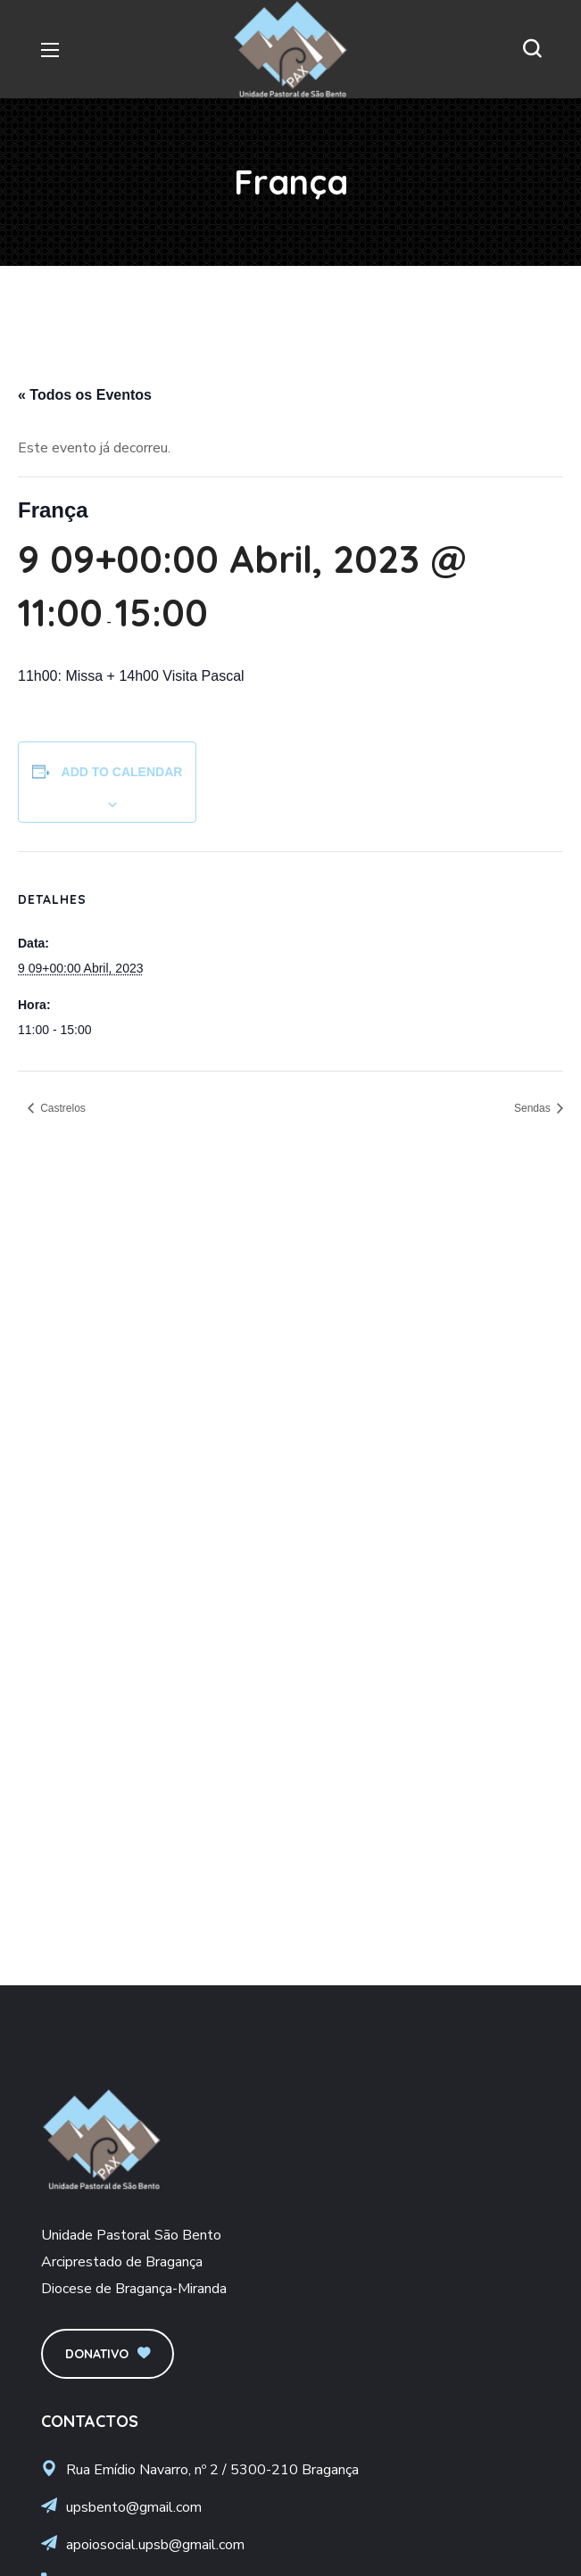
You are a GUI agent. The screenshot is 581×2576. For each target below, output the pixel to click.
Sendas (533, 1108)
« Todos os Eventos (85, 394)
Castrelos (61, 1108)
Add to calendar (122, 772)
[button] (532, 49)
